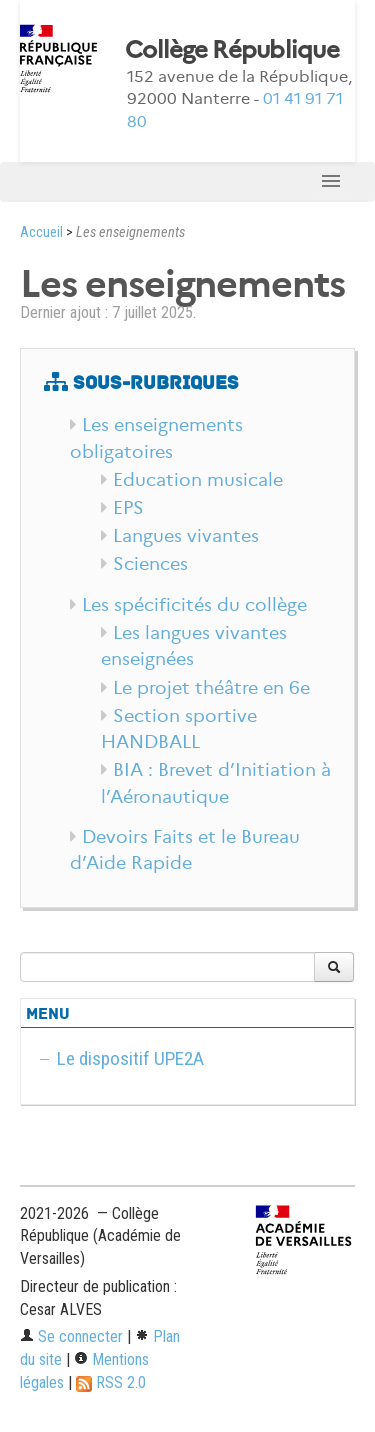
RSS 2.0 (111, 1382)
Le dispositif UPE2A (130, 1058)
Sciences (150, 564)
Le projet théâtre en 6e (211, 688)
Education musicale (198, 480)
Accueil (41, 232)
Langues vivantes (186, 536)
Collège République (232, 50)
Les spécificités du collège (194, 605)
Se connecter (71, 1336)
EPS (128, 508)
